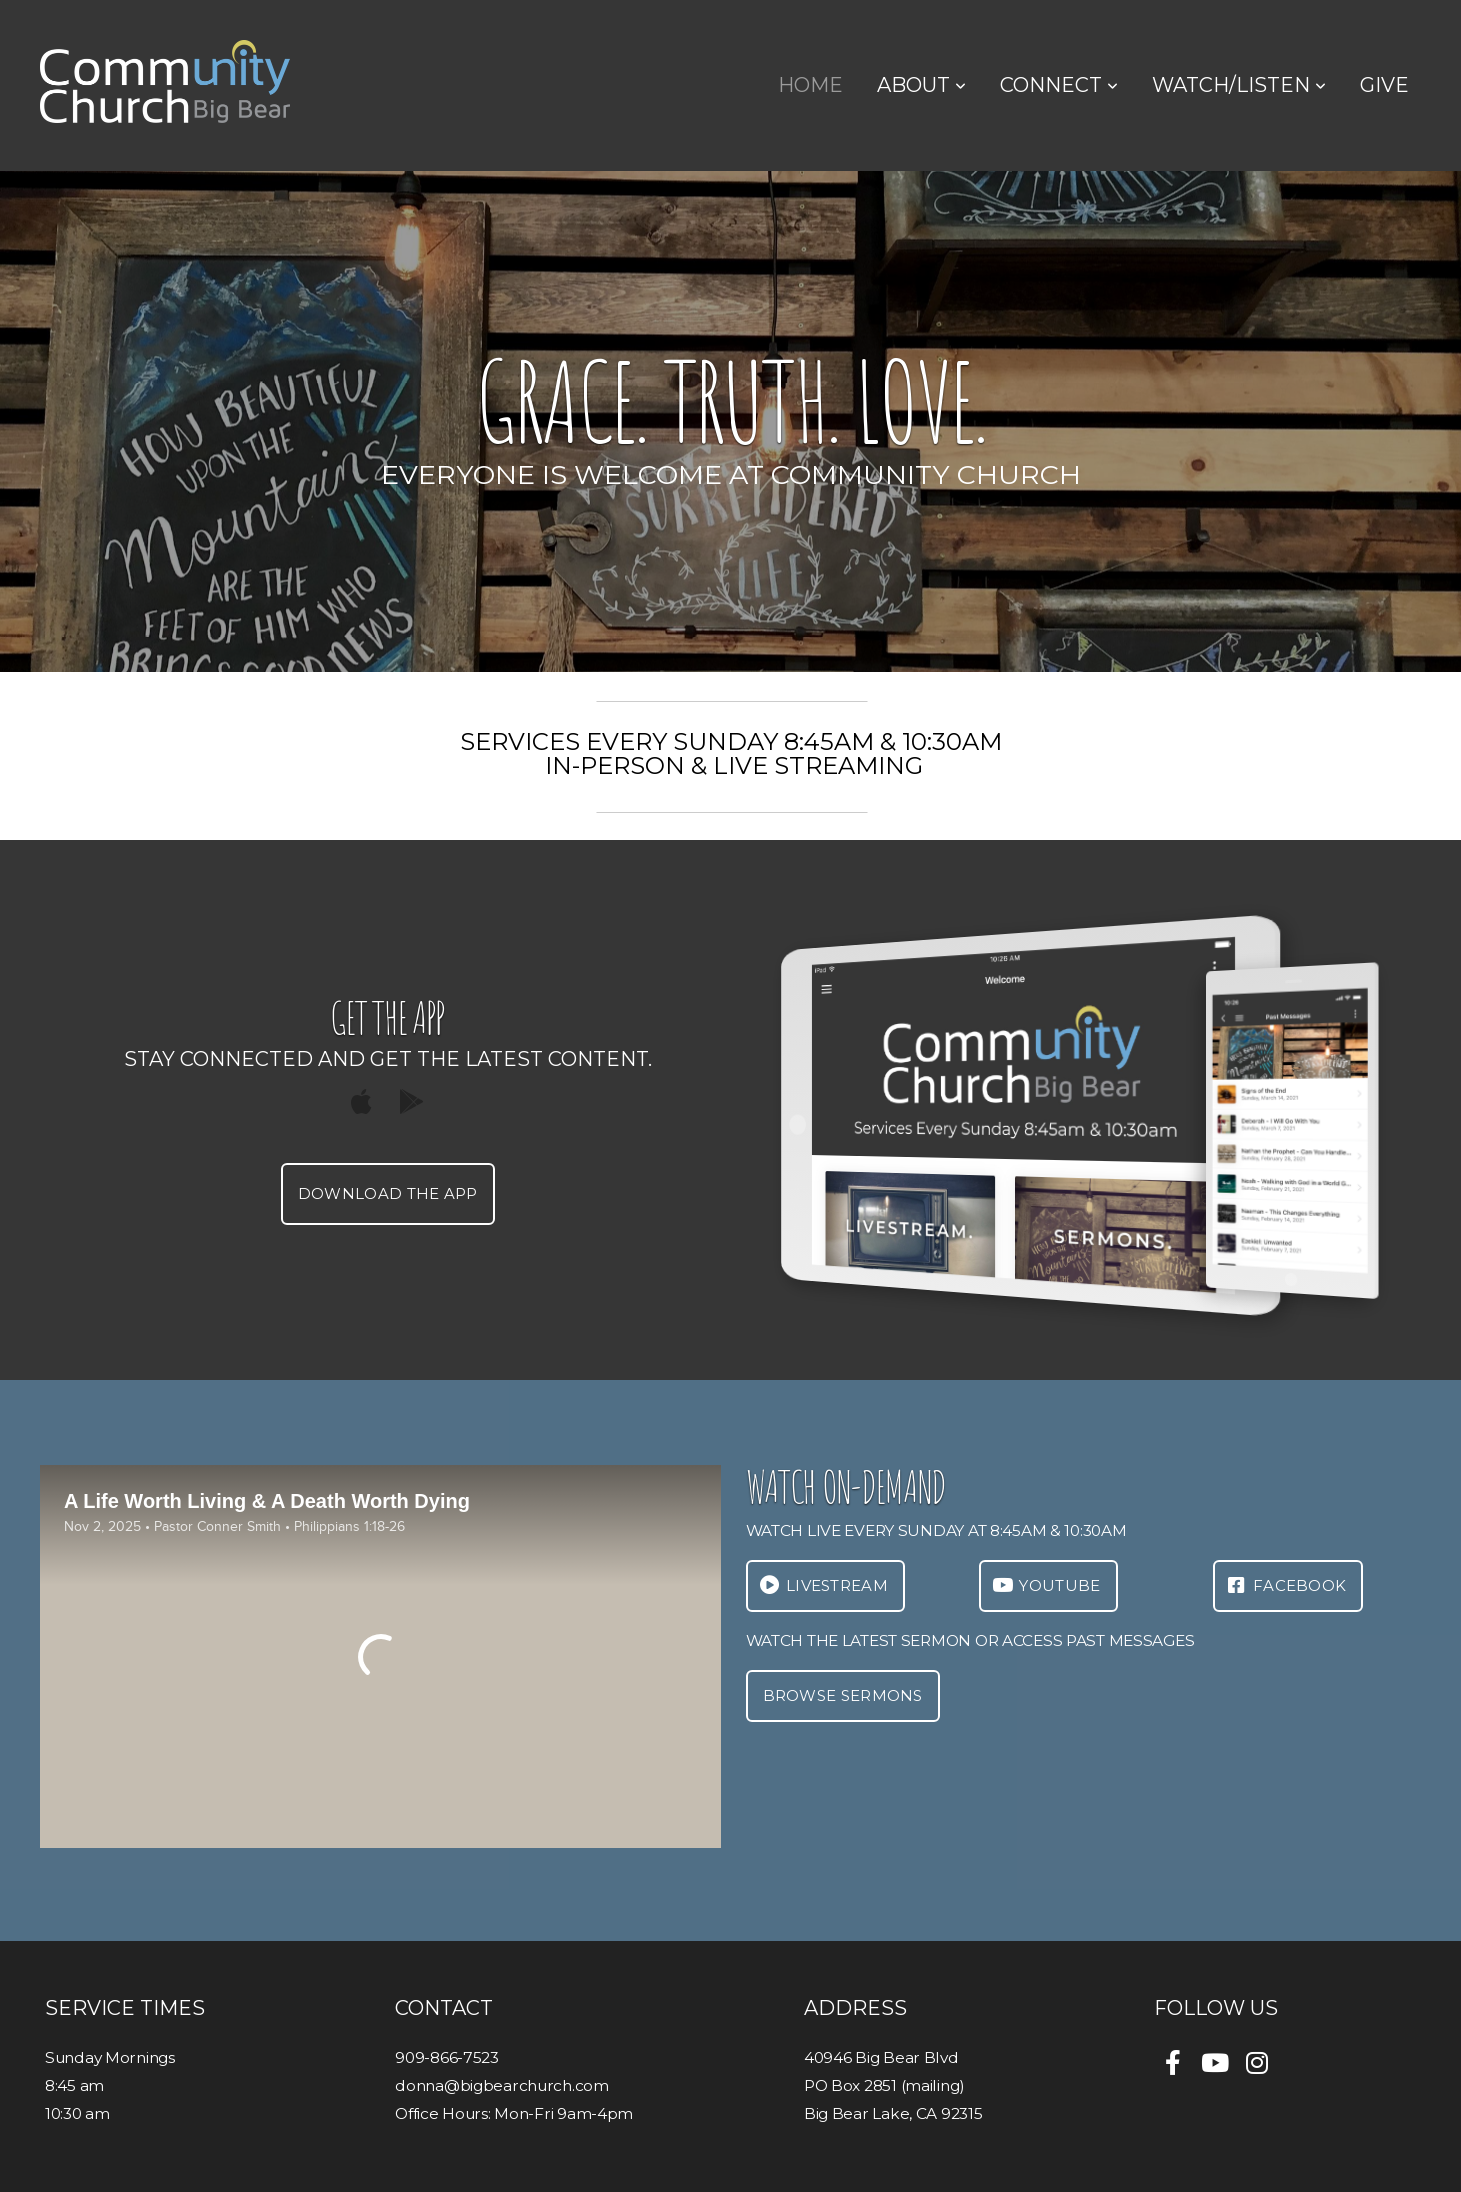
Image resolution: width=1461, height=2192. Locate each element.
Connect (1059, 85)
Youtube (1046, 1585)
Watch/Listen (1239, 85)
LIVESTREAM (823, 1585)
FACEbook (1286, 1585)
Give (1384, 85)
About (921, 85)
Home (810, 85)
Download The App (388, 1193)
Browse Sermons (843, 1695)
